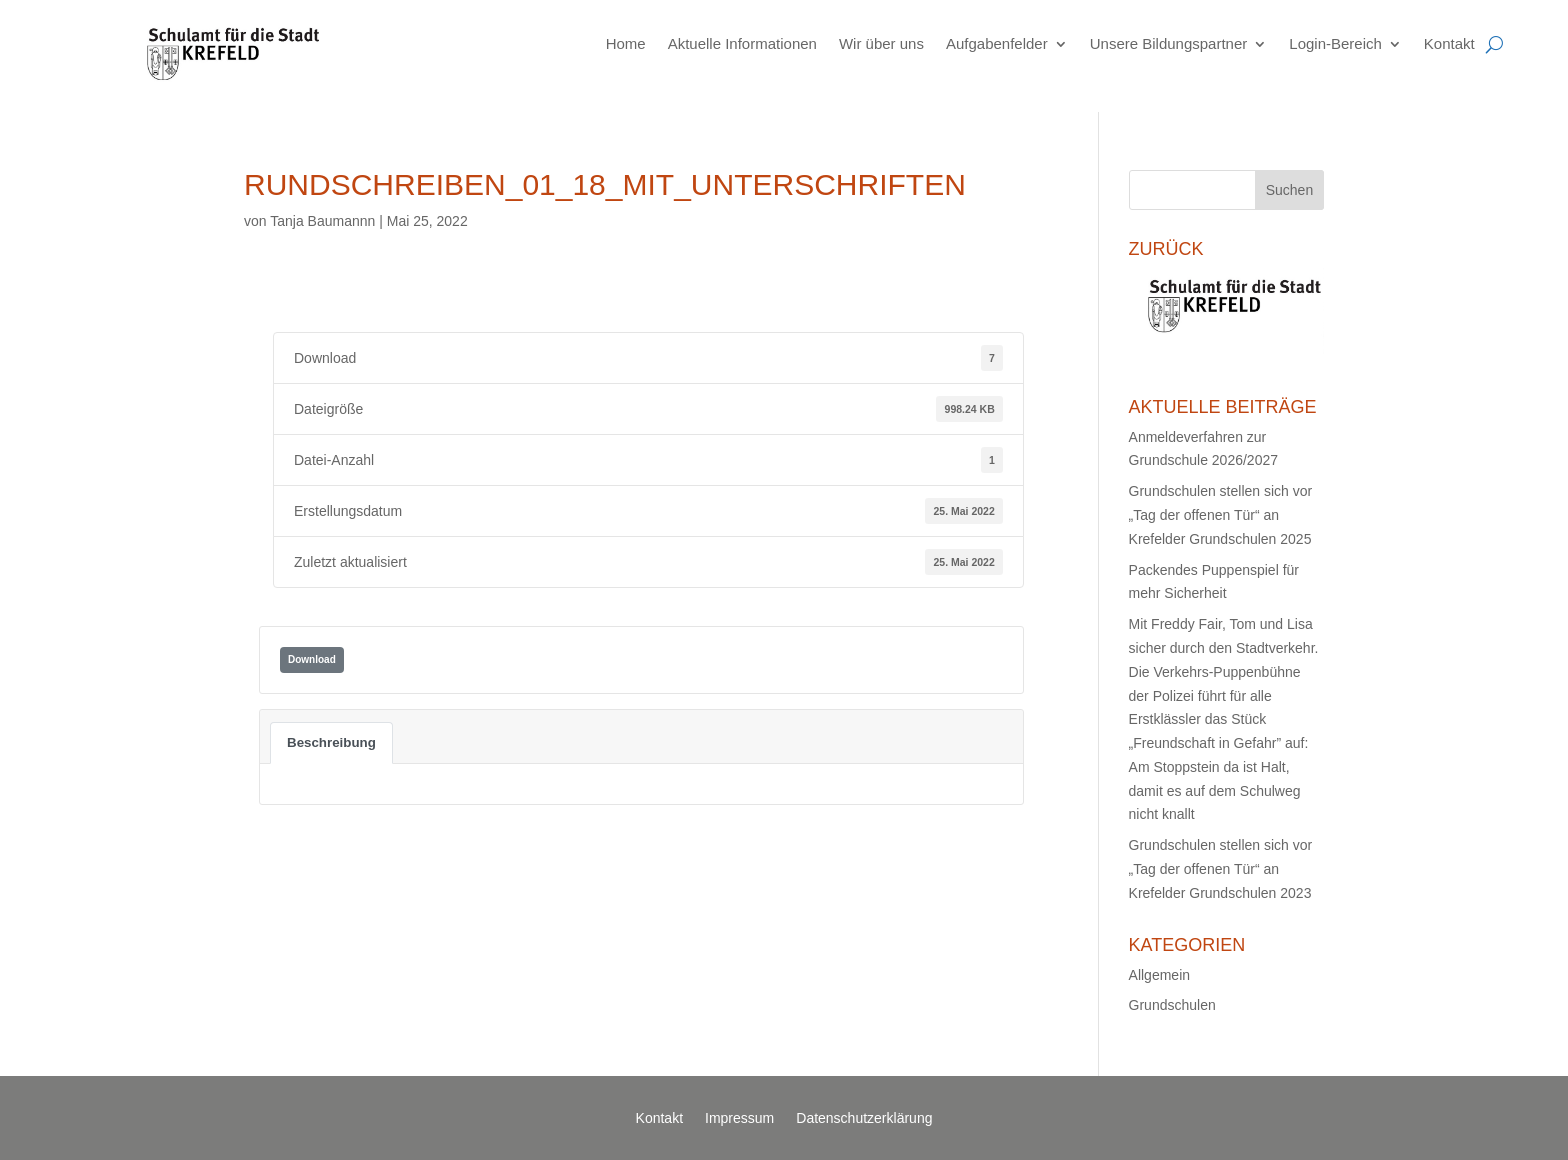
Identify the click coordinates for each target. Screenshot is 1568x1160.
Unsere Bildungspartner (1169, 43)
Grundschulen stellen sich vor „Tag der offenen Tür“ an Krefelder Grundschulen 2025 (1221, 515)
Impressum (739, 1118)
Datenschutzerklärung (864, 1118)
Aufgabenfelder (997, 43)
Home (626, 43)
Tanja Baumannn (322, 221)
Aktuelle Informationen (742, 43)
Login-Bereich (1335, 43)
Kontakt (1449, 43)
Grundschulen (1172, 1005)
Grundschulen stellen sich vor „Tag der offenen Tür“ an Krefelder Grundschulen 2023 (1221, 869)
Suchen (1289, 190)
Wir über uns (881, 43)
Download (312, 659)
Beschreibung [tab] (331, 742)
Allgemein (1159, 975)
